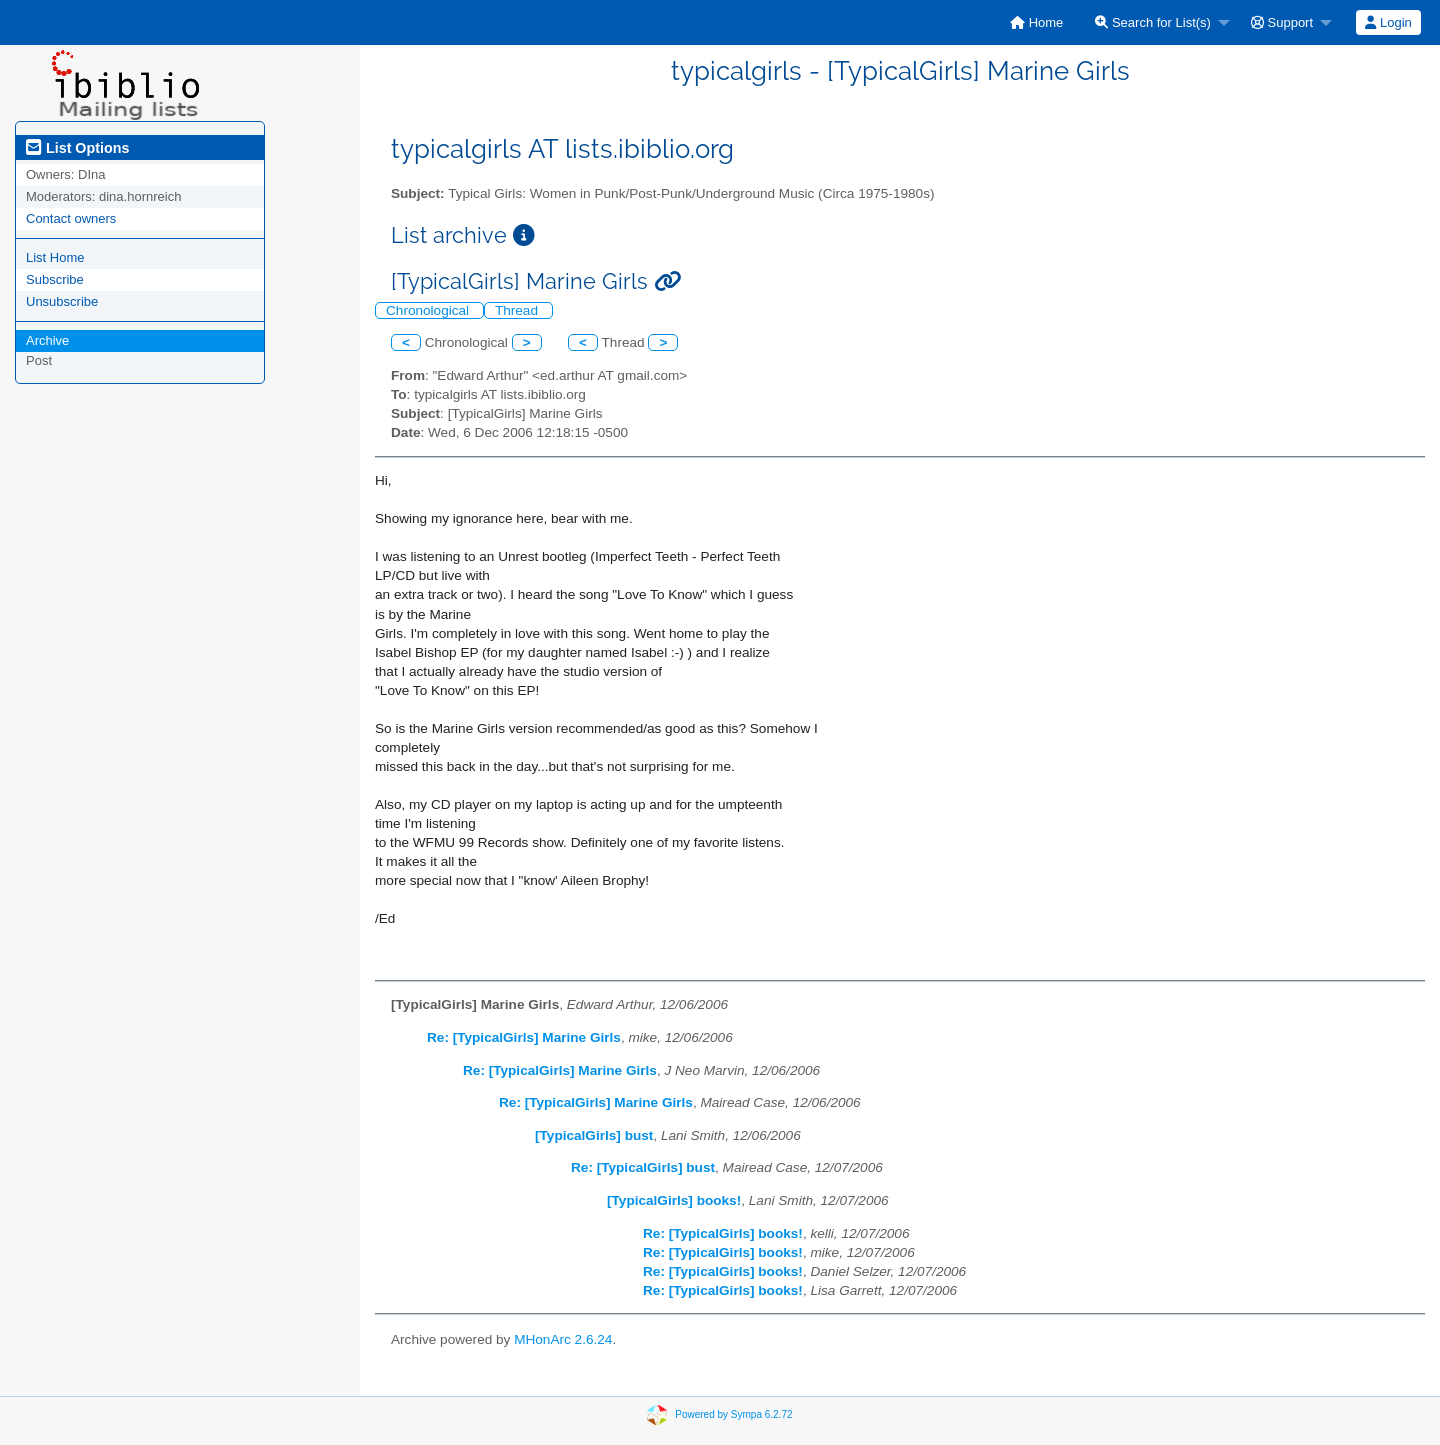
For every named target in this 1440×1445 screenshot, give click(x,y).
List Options (77, 148)
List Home (55, 257)
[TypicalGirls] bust (594, 1135)
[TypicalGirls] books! (674, 1200)
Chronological (429, 310)
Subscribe (55, 279)
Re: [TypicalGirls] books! (723, 1233)
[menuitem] (1036, 22)
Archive (47, 340)
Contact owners (71, 218)
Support (1282, 22)
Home (1036, 22)
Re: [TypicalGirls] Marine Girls (524, 1037)
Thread (518, 310)
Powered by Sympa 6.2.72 (733, 1414)
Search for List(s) (1153, 22)
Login (1388, 22)
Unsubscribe (62, 301)
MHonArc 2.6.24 (563, 1339)
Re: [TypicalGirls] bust (643, 1167)
